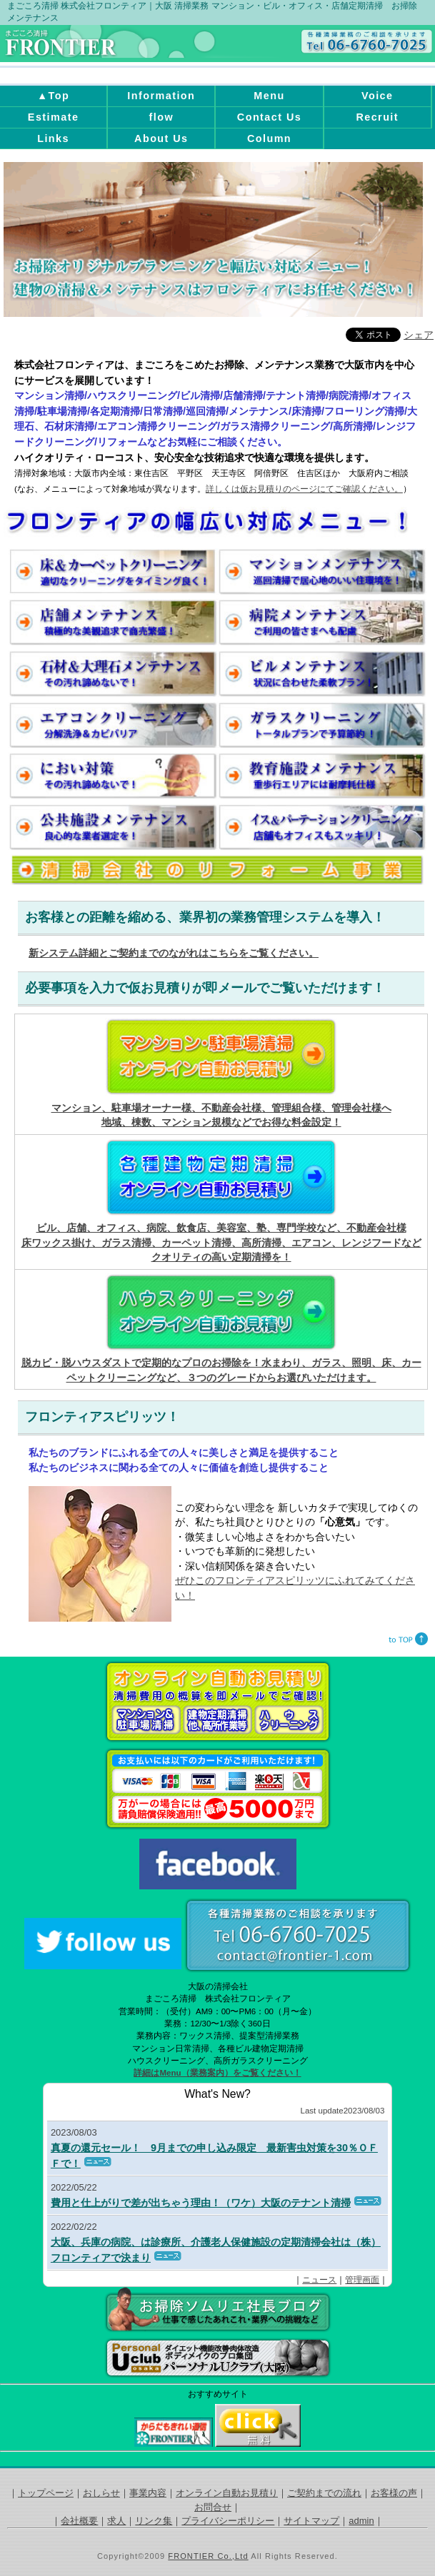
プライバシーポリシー (227, 2520)
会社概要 (79, 2520)
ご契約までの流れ (324, 2492)
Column (269, 138)
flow (161, 117)
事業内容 (147, 2492)
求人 (116, 2520)
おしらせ (101, 2492)
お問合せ (212, 2507)
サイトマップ (311, 2520)
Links (53, 138)
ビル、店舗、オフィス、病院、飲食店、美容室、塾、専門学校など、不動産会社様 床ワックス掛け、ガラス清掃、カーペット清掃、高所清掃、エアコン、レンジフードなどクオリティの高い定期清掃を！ (221, 1243)
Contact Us (269, 117)
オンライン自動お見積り (227, 2492)
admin (361, 2520)
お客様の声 (394, 2492)
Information (161, 95)
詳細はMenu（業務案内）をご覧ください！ (217, 2073)
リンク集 (153, 2520)
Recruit (377, 117)
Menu (269, 95)
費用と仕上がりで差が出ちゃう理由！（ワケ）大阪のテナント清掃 (201, 2202)
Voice (377, 95)
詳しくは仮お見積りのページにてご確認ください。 (304, 489)
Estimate (53, 117)
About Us (161, 138)
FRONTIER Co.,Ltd (208, 2556)
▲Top (53, 95)
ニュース (319, 2280)
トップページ (46, 2492)
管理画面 (362, 2280)
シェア (419, 334)
